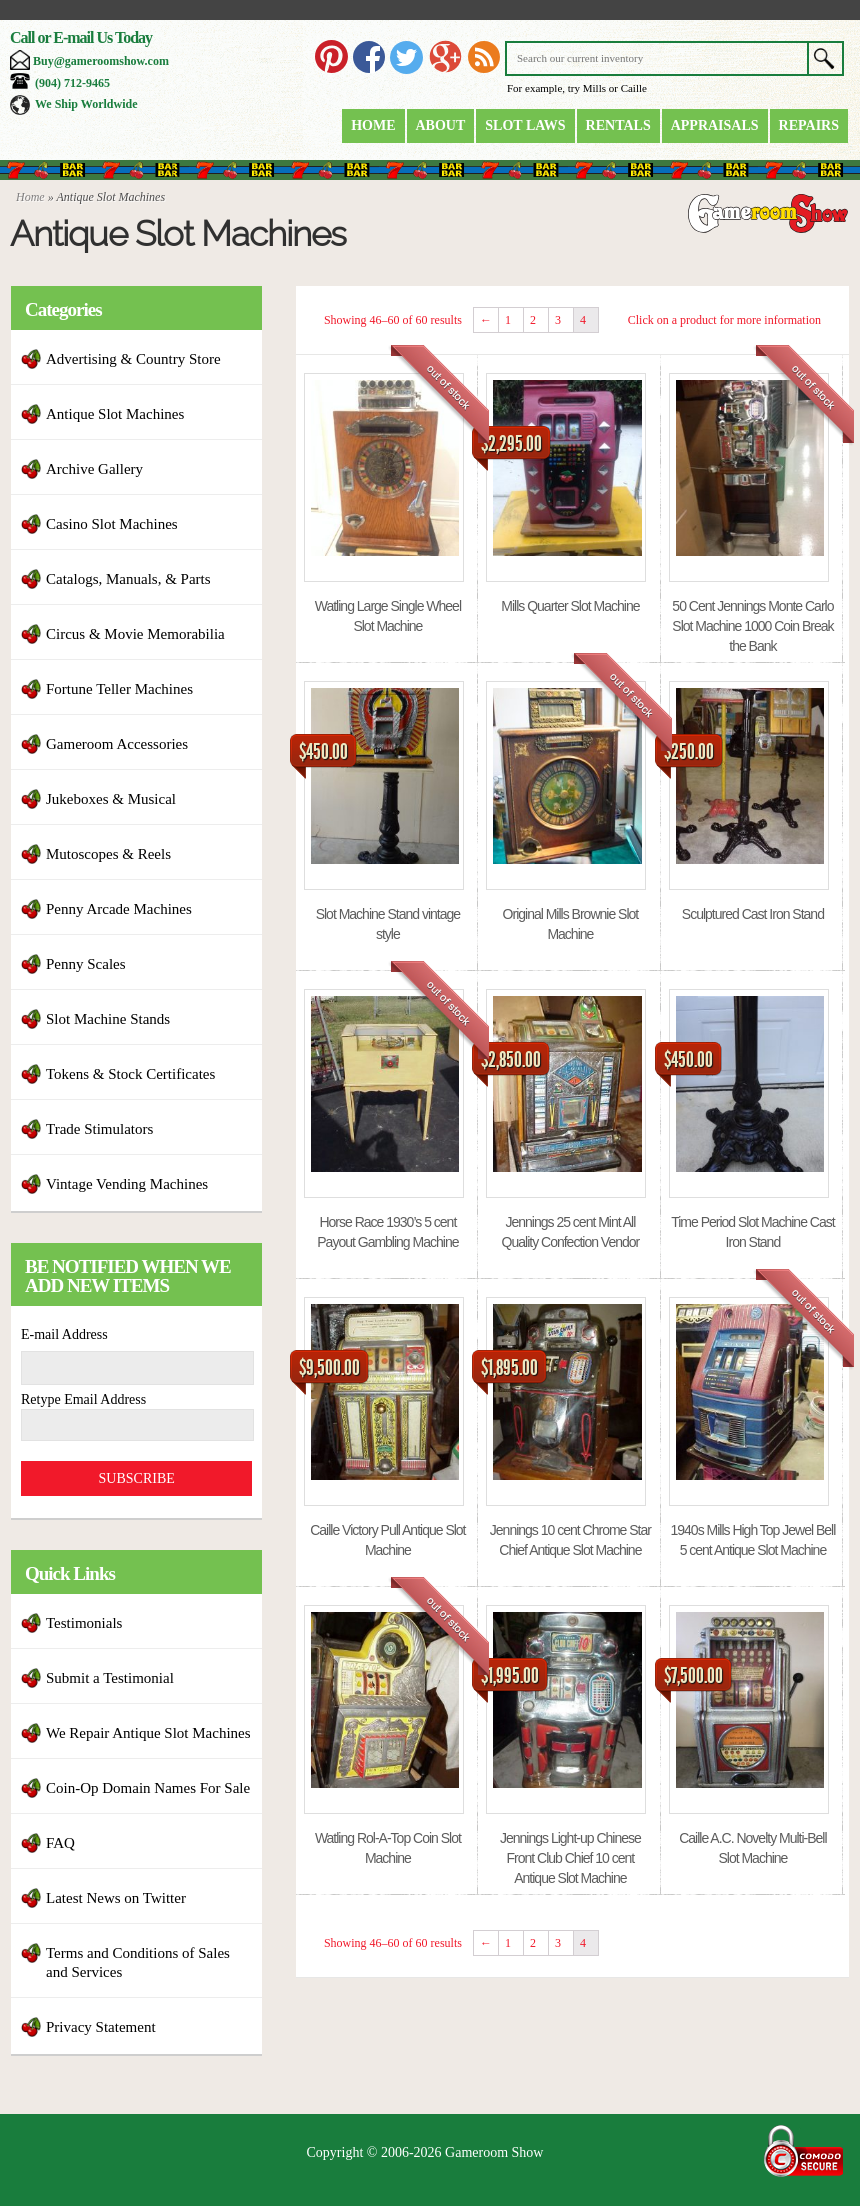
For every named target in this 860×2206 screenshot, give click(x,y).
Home (373, 125)
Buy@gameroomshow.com (101, 61)
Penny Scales (86, 964)
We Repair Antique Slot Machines (148, 1733)
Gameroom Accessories (117, 744)
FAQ (60, 1843)
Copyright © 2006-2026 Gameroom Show (425, 2152)
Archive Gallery (94, 469)
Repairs (809, 125)
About (441, 125)
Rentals (618, 125)
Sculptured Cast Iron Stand (753, 914)
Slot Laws (525, 125)
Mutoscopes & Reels (108, 854)
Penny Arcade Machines (119, 909)
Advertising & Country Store (133, 359)
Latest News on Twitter (116, 1898)
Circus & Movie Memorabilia (135, 634)
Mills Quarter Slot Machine (570, 606)
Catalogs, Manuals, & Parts (128, 579)
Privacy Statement (101, 2027)
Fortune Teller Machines (119, 689)
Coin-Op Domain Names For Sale (148, 1788)
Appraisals (715, 125)
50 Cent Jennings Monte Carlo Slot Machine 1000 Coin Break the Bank (752, 626)
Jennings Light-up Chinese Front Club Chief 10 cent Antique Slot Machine (570, 1858)
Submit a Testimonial (110, 1678)
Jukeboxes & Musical (111, 799)
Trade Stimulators (99, 1129)
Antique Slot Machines (115, 414)
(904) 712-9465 (72, 83)
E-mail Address (64, 1334)
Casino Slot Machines (112, 524)
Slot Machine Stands (108, 1019)
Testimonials (84, 1623)
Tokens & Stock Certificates (130, 1074)
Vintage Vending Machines (127, 1184)
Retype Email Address (83, 1399)
